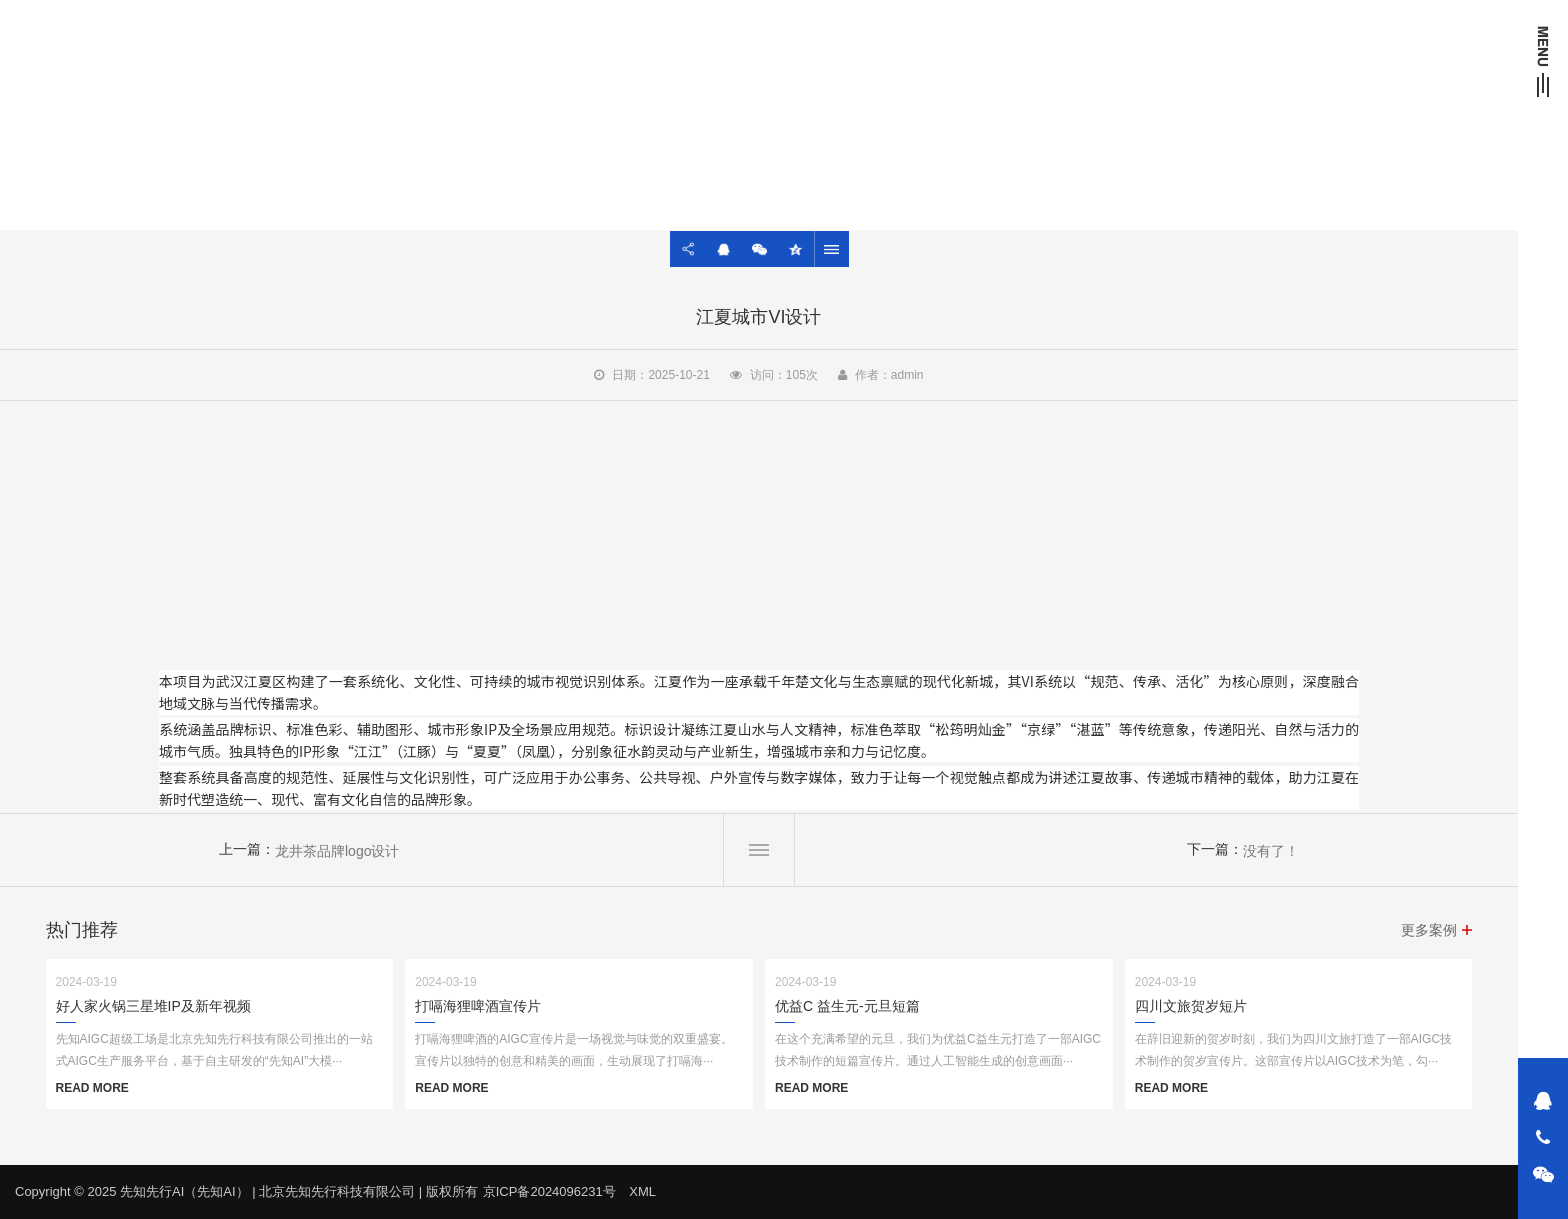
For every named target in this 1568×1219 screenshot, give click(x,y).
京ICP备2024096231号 (549, 1191)
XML (642, 1191)
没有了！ (1271, 851)
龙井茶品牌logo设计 (337, 851)
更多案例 (1429, 930)
